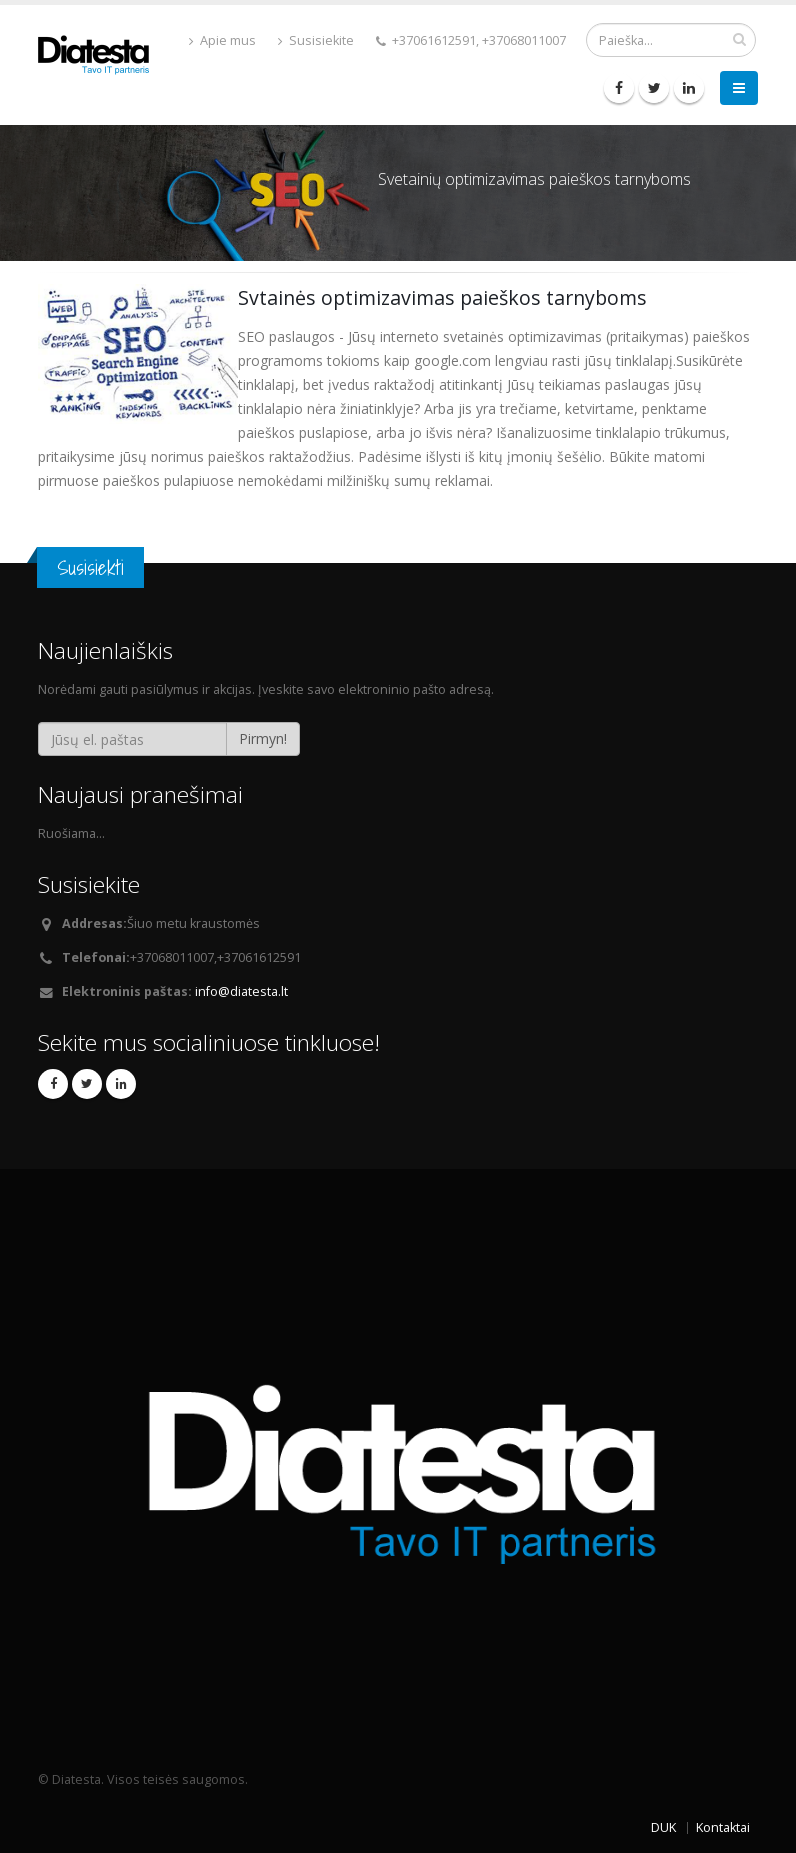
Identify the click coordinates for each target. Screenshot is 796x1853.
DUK (663, 1827)
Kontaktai (723, 1827)
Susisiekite (316, 40)
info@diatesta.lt (241, 991)
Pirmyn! (263, 738)
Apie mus (222, 40)
